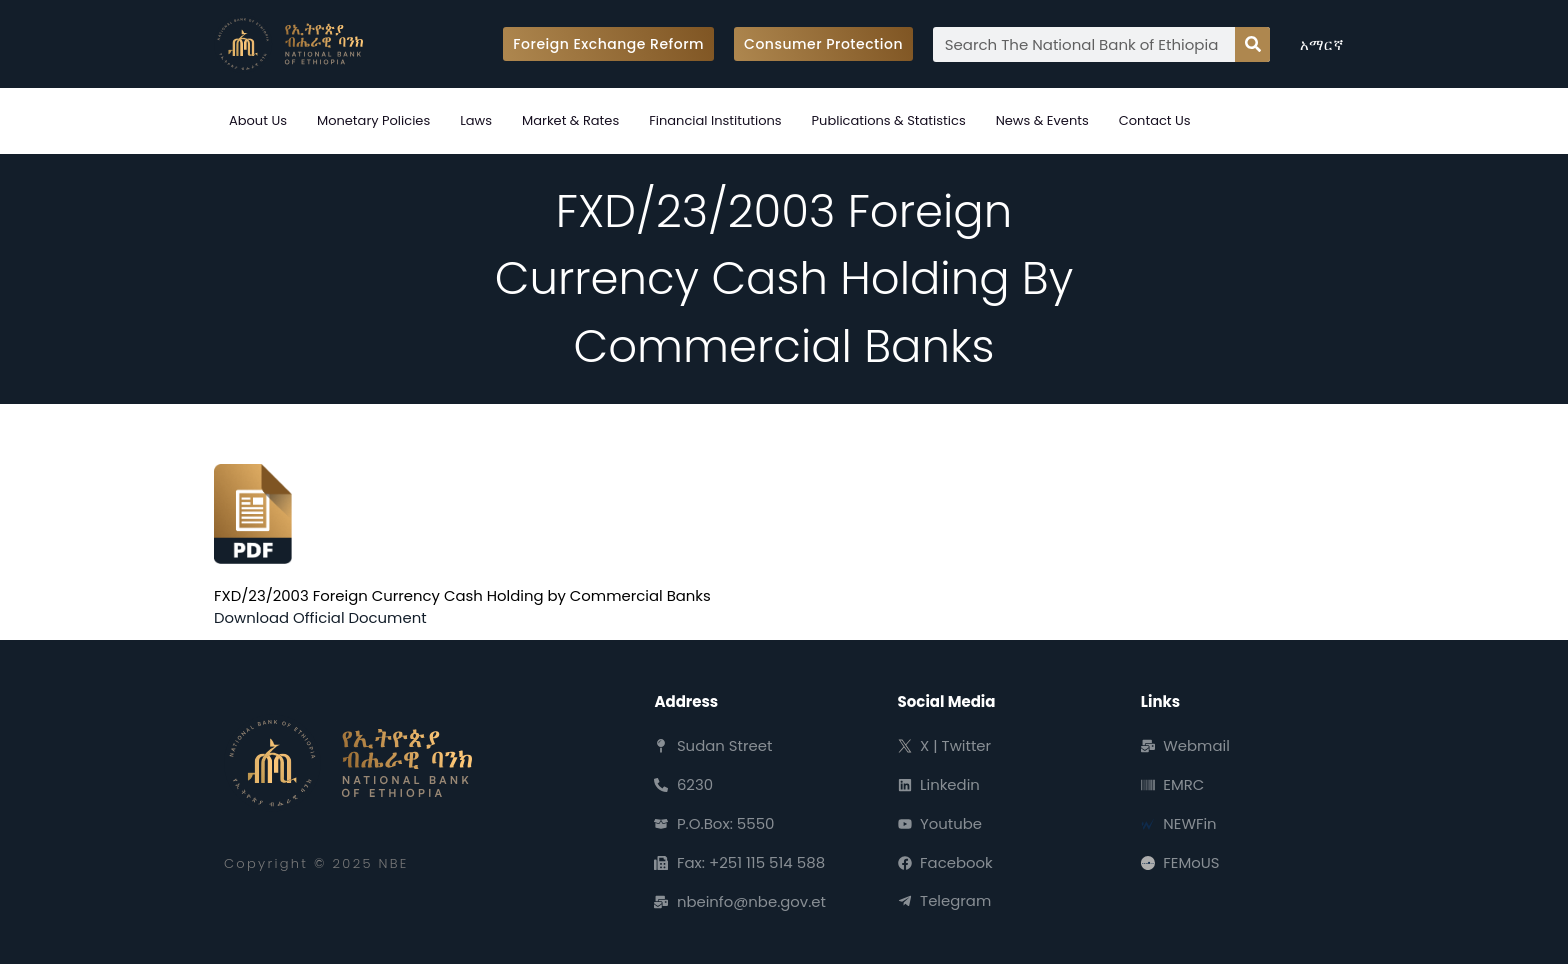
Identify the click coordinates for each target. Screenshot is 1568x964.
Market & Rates (570, 120)
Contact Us (1155, 120)
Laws (476, 120)
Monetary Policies (373, 120)
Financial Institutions (715, 120)
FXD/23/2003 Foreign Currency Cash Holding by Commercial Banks (464, 595)
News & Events (1042, 120)
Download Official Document (321, 617)
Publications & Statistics (889, 120)
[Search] (1252, 44)
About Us (258, 120)
